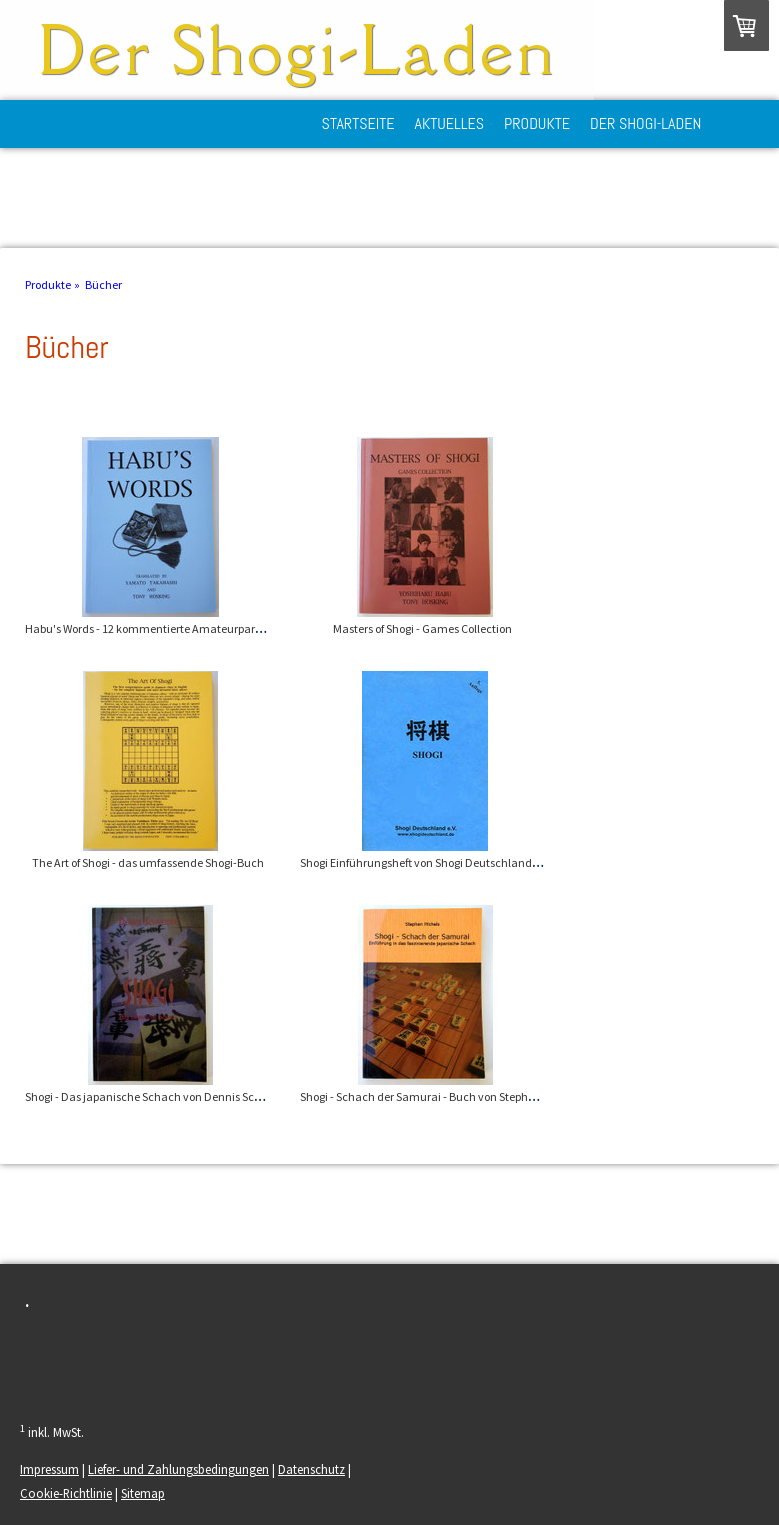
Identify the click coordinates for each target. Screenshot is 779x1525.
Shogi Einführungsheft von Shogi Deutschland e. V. (426, 862)
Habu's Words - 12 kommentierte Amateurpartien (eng (162, 628)
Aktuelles (450, 123)
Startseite (358, 123)
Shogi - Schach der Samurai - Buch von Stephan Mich (434, 1096)
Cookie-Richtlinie (66, 1493)
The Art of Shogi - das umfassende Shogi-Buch (148, 862)
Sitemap (143, 1493)
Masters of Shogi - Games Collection (422, 628)
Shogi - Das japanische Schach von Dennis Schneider (159, 1096)
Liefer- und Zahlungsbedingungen (178, 1469)
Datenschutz (311, 1469)
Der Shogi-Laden (645, 123)
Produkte (537, 123)
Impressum (49, 1469)
